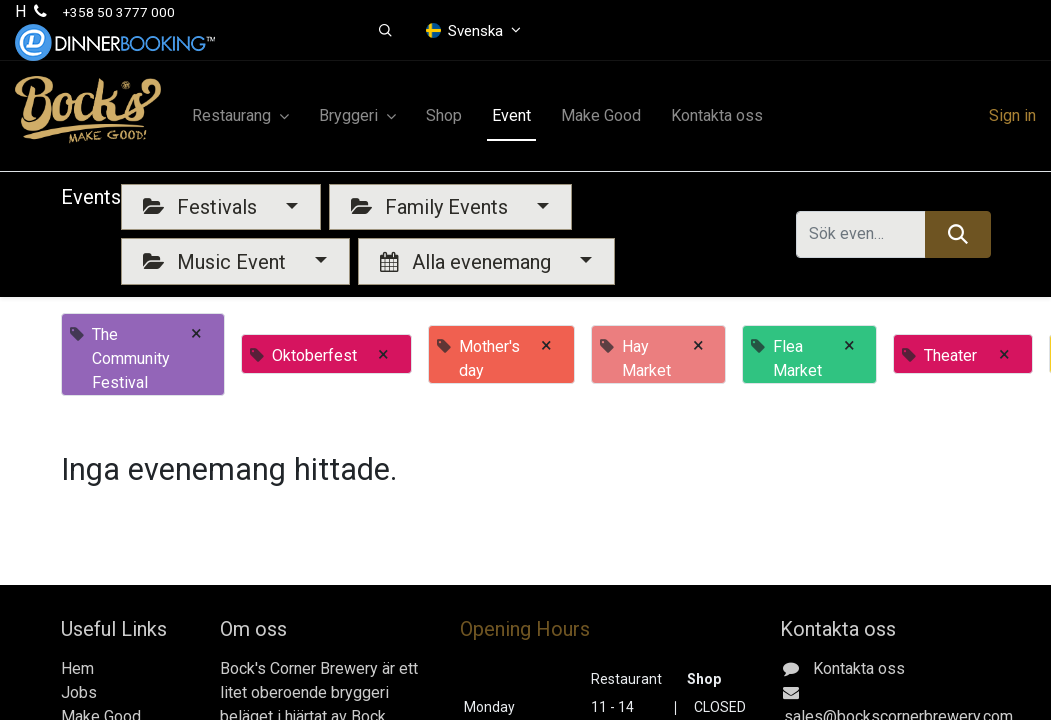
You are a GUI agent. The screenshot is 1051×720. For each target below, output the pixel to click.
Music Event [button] (217, 262)
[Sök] (957, 234)
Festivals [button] (202, 207)
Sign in (1012, 115)
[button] (385, 31)
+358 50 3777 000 (119, 12)
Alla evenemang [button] (468, 262)
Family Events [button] (432, 207)
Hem (77, 668)
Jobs (79, 692)
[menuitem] (444, 116)
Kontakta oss (859, 668)
